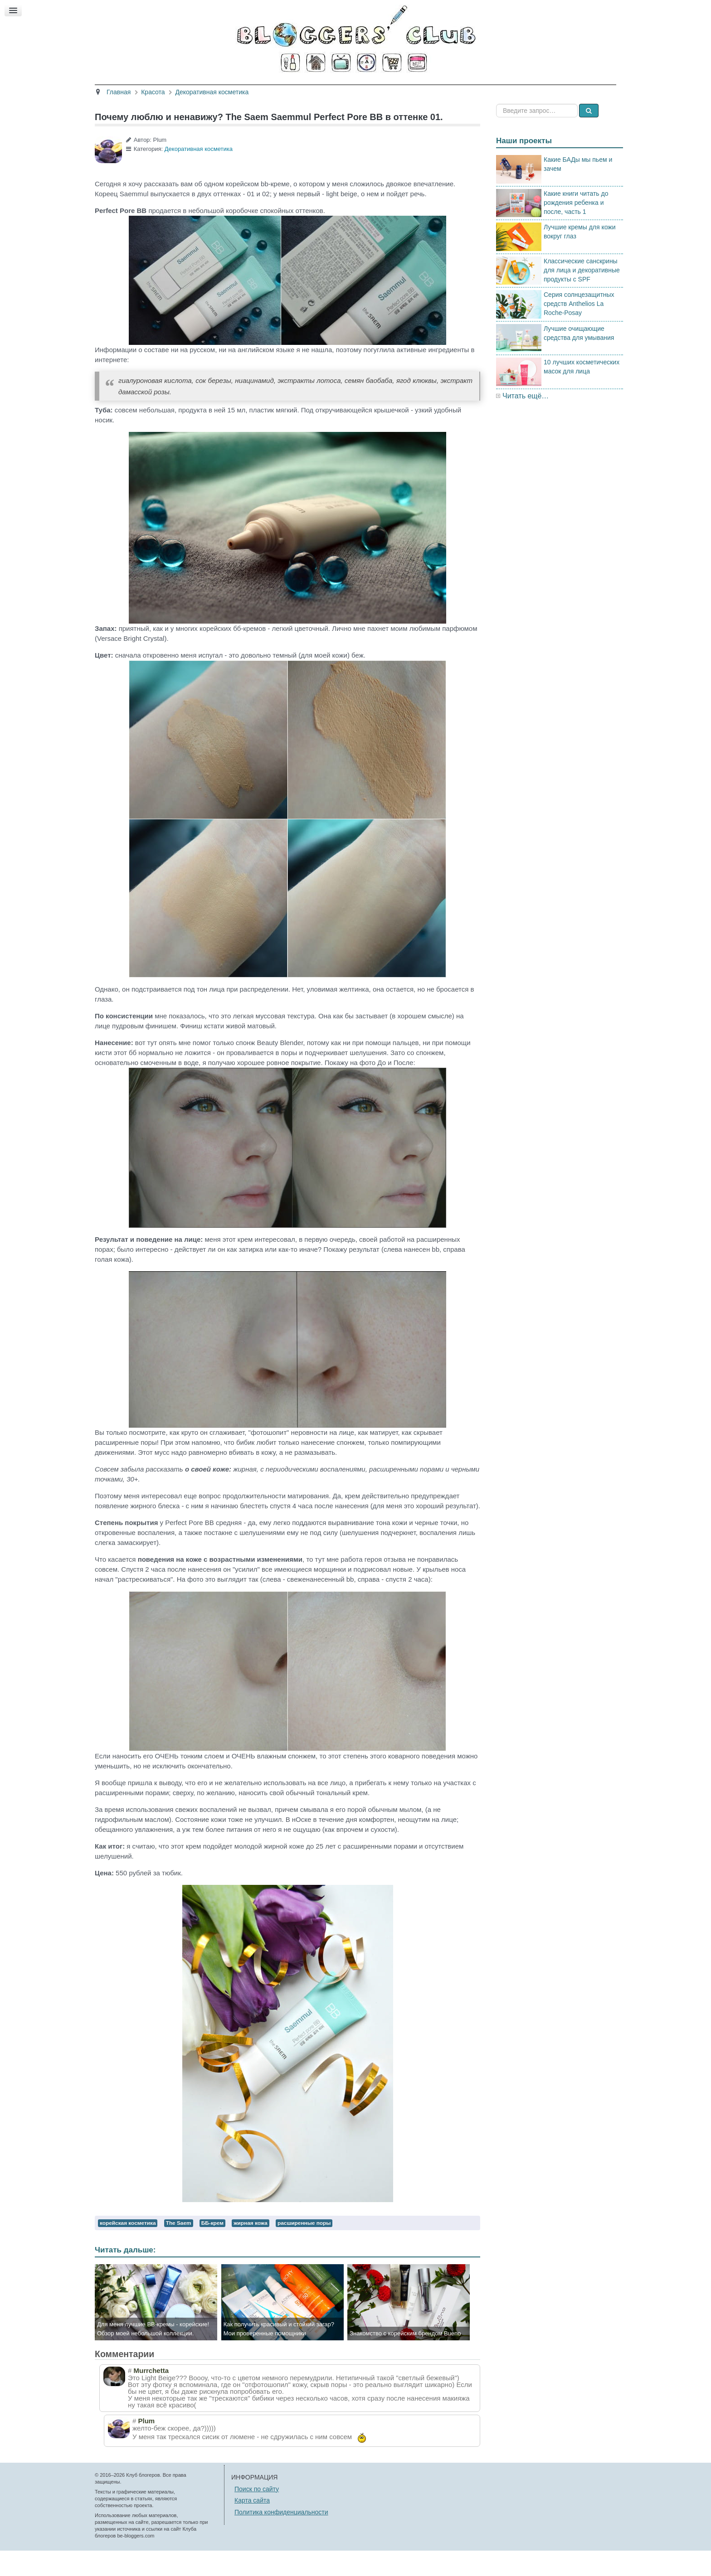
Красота (235, 89)
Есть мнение (509, 89)
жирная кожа (251, 2248)
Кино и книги (333, 89)
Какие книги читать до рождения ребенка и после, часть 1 (576, 227)
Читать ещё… (525, 421)
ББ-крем (212, 2248)
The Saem (178, 2248)
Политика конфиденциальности (281, 2537)
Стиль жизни (451, 89)
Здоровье (280, 89)
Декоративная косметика (199, 174)
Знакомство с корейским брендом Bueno (405, 2358)
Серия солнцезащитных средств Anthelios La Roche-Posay (579, 329)
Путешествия (392, 89)
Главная (193, 89)
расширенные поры (304, 2248)
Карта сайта (252, 2525)
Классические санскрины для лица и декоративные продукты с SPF (582, 295)
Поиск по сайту (256, 2514)
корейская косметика (128, 2248)
